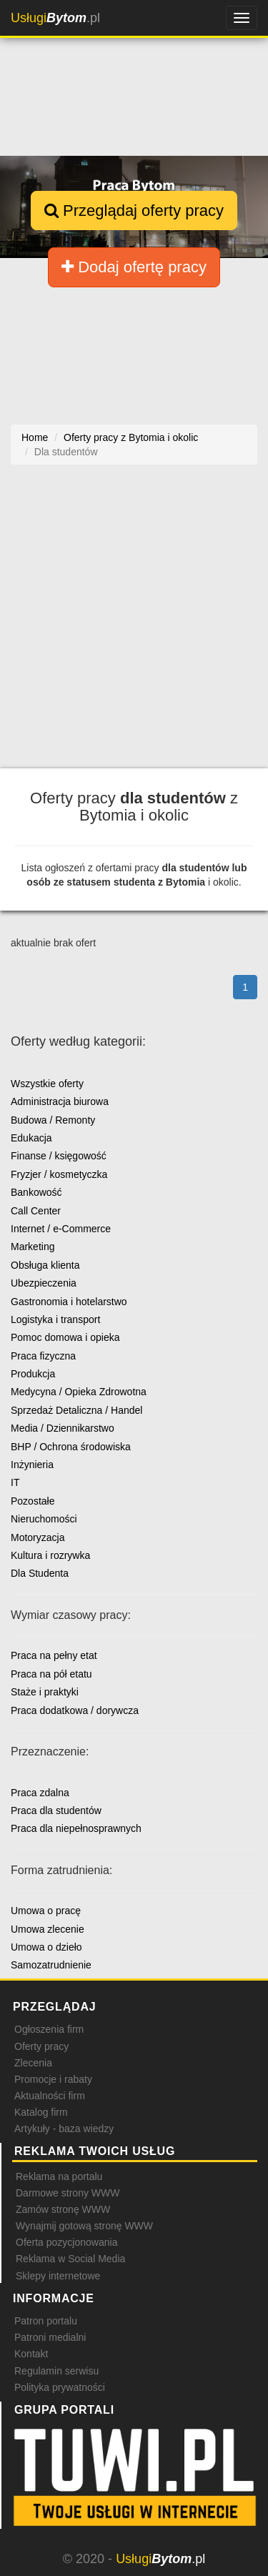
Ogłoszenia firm (49, 2029)
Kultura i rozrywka (50, 1555)
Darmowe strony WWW (67, 2193)
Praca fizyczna (43, 1356)
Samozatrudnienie (51, 1965)
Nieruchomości (44, 1519)
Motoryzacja (37, 1537)
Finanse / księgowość (58, 1155)
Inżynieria (32, 1464)
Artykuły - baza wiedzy (64, 2128)
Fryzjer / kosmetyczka (59, 1174)
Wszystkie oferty (47, 1083)
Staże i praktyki (45, 1692)
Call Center (36, 1211)
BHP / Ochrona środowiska (71, 1446)
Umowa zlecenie (47, 1929)
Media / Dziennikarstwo (62, 1428)
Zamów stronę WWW (63, 2209)
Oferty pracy (41, 2046)
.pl (55, 18)
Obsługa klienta (45, 1265)
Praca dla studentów (56, 1810)
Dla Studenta (40, 1573)
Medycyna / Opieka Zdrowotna (79, 1391)
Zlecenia (33, 2063)
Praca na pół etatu (51, 1674)
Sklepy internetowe (58, 2276)
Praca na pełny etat (54, 1655)
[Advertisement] (134, 624)
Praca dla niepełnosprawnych (76, 1828)
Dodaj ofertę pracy (134, 267)
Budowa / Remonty (53, 1120)
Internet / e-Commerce (61, 1228)
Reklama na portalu (59, 2176)
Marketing (32, 1246)
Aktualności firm (49, 2095)
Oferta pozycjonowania (66, 2242)
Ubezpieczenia (43, 1283)
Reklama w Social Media (70, 2258)
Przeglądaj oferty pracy (134, 210)
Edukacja (31, 1138)
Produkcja (33, 1373)
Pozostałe (32, 1501)
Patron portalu (45, 2321)
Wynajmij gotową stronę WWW (84, 2225)
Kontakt (31, 2353)
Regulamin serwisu (56, 2371)
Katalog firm (41, 2112)
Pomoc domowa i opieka (65, 1337)
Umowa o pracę (46, 1910)
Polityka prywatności (59, 2387)
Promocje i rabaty (53, 2079)
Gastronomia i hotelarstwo (69, 1301)
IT (15, 1482)
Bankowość (36, 1192)
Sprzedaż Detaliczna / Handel (76, 1410)
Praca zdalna (40, 1792)
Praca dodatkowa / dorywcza (75, 1710)
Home (34, 437)
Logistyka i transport (55, 1319)
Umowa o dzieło (46, 1947)
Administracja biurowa (60, 1101)
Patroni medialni (50, 2337)
